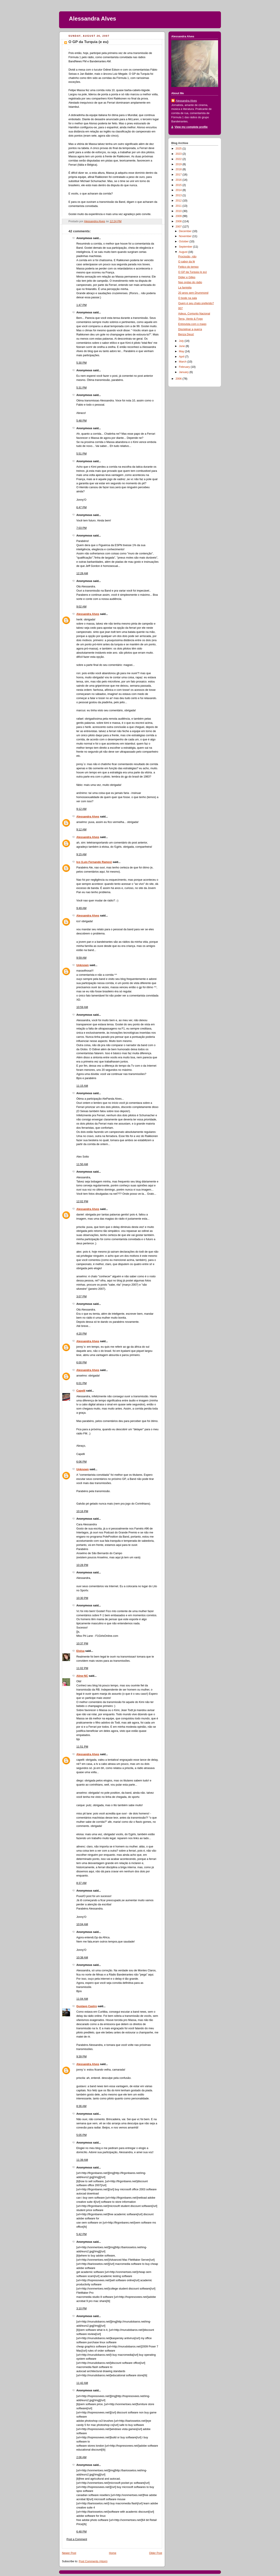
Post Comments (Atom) (93, 2561)
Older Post (155, 2553)
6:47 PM (81, 507)
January (184, 372)
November (185, 236)
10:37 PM (82, 1643)
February (185, 366)
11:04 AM (82, 1998)
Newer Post (69, 2553)
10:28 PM (82, 1565)
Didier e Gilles (186, 277)
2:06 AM (81, 2457)
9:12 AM (81, 809)
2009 (179, 216)
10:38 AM (82, 1957)
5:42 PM (81, 2234)
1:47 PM (81, 305)
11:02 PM (82, 1668)
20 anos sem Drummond (193, 292)
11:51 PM (82, 1746)
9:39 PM (81, 2056)
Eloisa (80, 1651)
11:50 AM (82, 1164)
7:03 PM (81, 527)
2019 (179, 164)
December (185, 231)
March (183, 361)
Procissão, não (187, 256)
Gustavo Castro (86, 2006)
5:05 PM (81, 2135)
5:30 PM (81, 362)
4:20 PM (81, 1333)
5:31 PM (81, 387)
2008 (179, 221)
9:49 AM (81, 908)
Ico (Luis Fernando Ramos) (94, 862)
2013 (179, 195)
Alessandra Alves (92, 18)
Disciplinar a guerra (190, 329)
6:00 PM (81, 1362)
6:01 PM (81, 1383)
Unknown (82, 965)
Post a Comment (76, 2539)
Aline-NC (82, 1675)
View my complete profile (191, 126)
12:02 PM (82, 1201)
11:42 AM (82, 2383)
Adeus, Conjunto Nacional (194, 313)
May (182, 351)
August (183, 251)
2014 (179, 190)
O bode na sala (187, 298)
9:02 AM (81, 606)
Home (112, 2553)
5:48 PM (81, 420)
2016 (179, 179)
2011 (179, 205)
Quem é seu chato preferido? (196, 303)
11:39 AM (82, 2159)
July (182, 340)
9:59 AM (81, 957)
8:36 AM (81, 2106)
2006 (179, 378)
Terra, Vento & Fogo (190, 318)
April (182, 356)
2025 (179, 148)
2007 (179, 226)
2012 (179, 200)
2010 (179, 211)
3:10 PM (81, 2308)
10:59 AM (82, 1007)
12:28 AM (82, 573)
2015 (179, 185)
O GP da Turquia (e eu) (192, 272)
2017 (179, 174)
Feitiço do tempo (188, 266)
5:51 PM (81, 453)
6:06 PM (81, 1461)
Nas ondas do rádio (190, 282)
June (182, 346)
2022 (179, 159)
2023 (179, 153)
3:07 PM (81, 1296)
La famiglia (185, 287)
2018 (179, 169)
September (186, 246)
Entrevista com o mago (192, 324)
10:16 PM (82, 1511)
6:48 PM (81, 2531)
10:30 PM (82, 1598)
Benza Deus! (186, 334)
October (184, 241)
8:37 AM (81, 1883)
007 (180, 308)
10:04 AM (82, 1924)
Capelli (80, 1390)
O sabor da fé (186, 261)
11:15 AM (82, 1085)
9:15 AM (81, 854)
